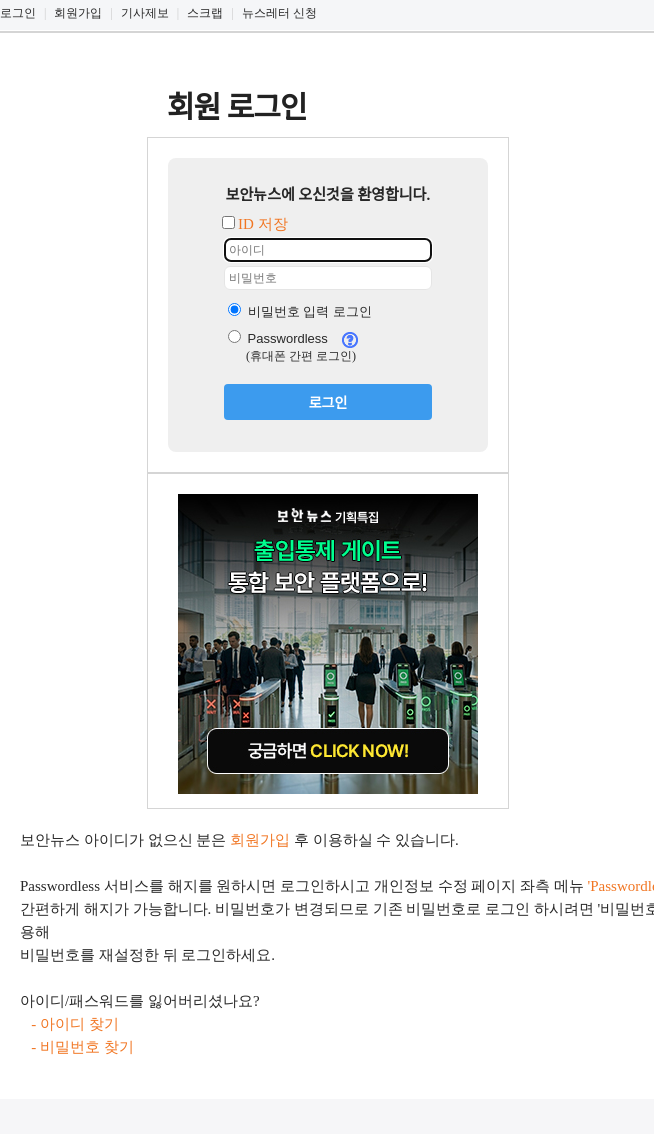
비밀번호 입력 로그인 (300, 311)
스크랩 (205, 13)
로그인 (18, 13)
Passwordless (278, 338)
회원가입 (78, 13)
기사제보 (145, 13)
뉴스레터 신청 (279, 13)
